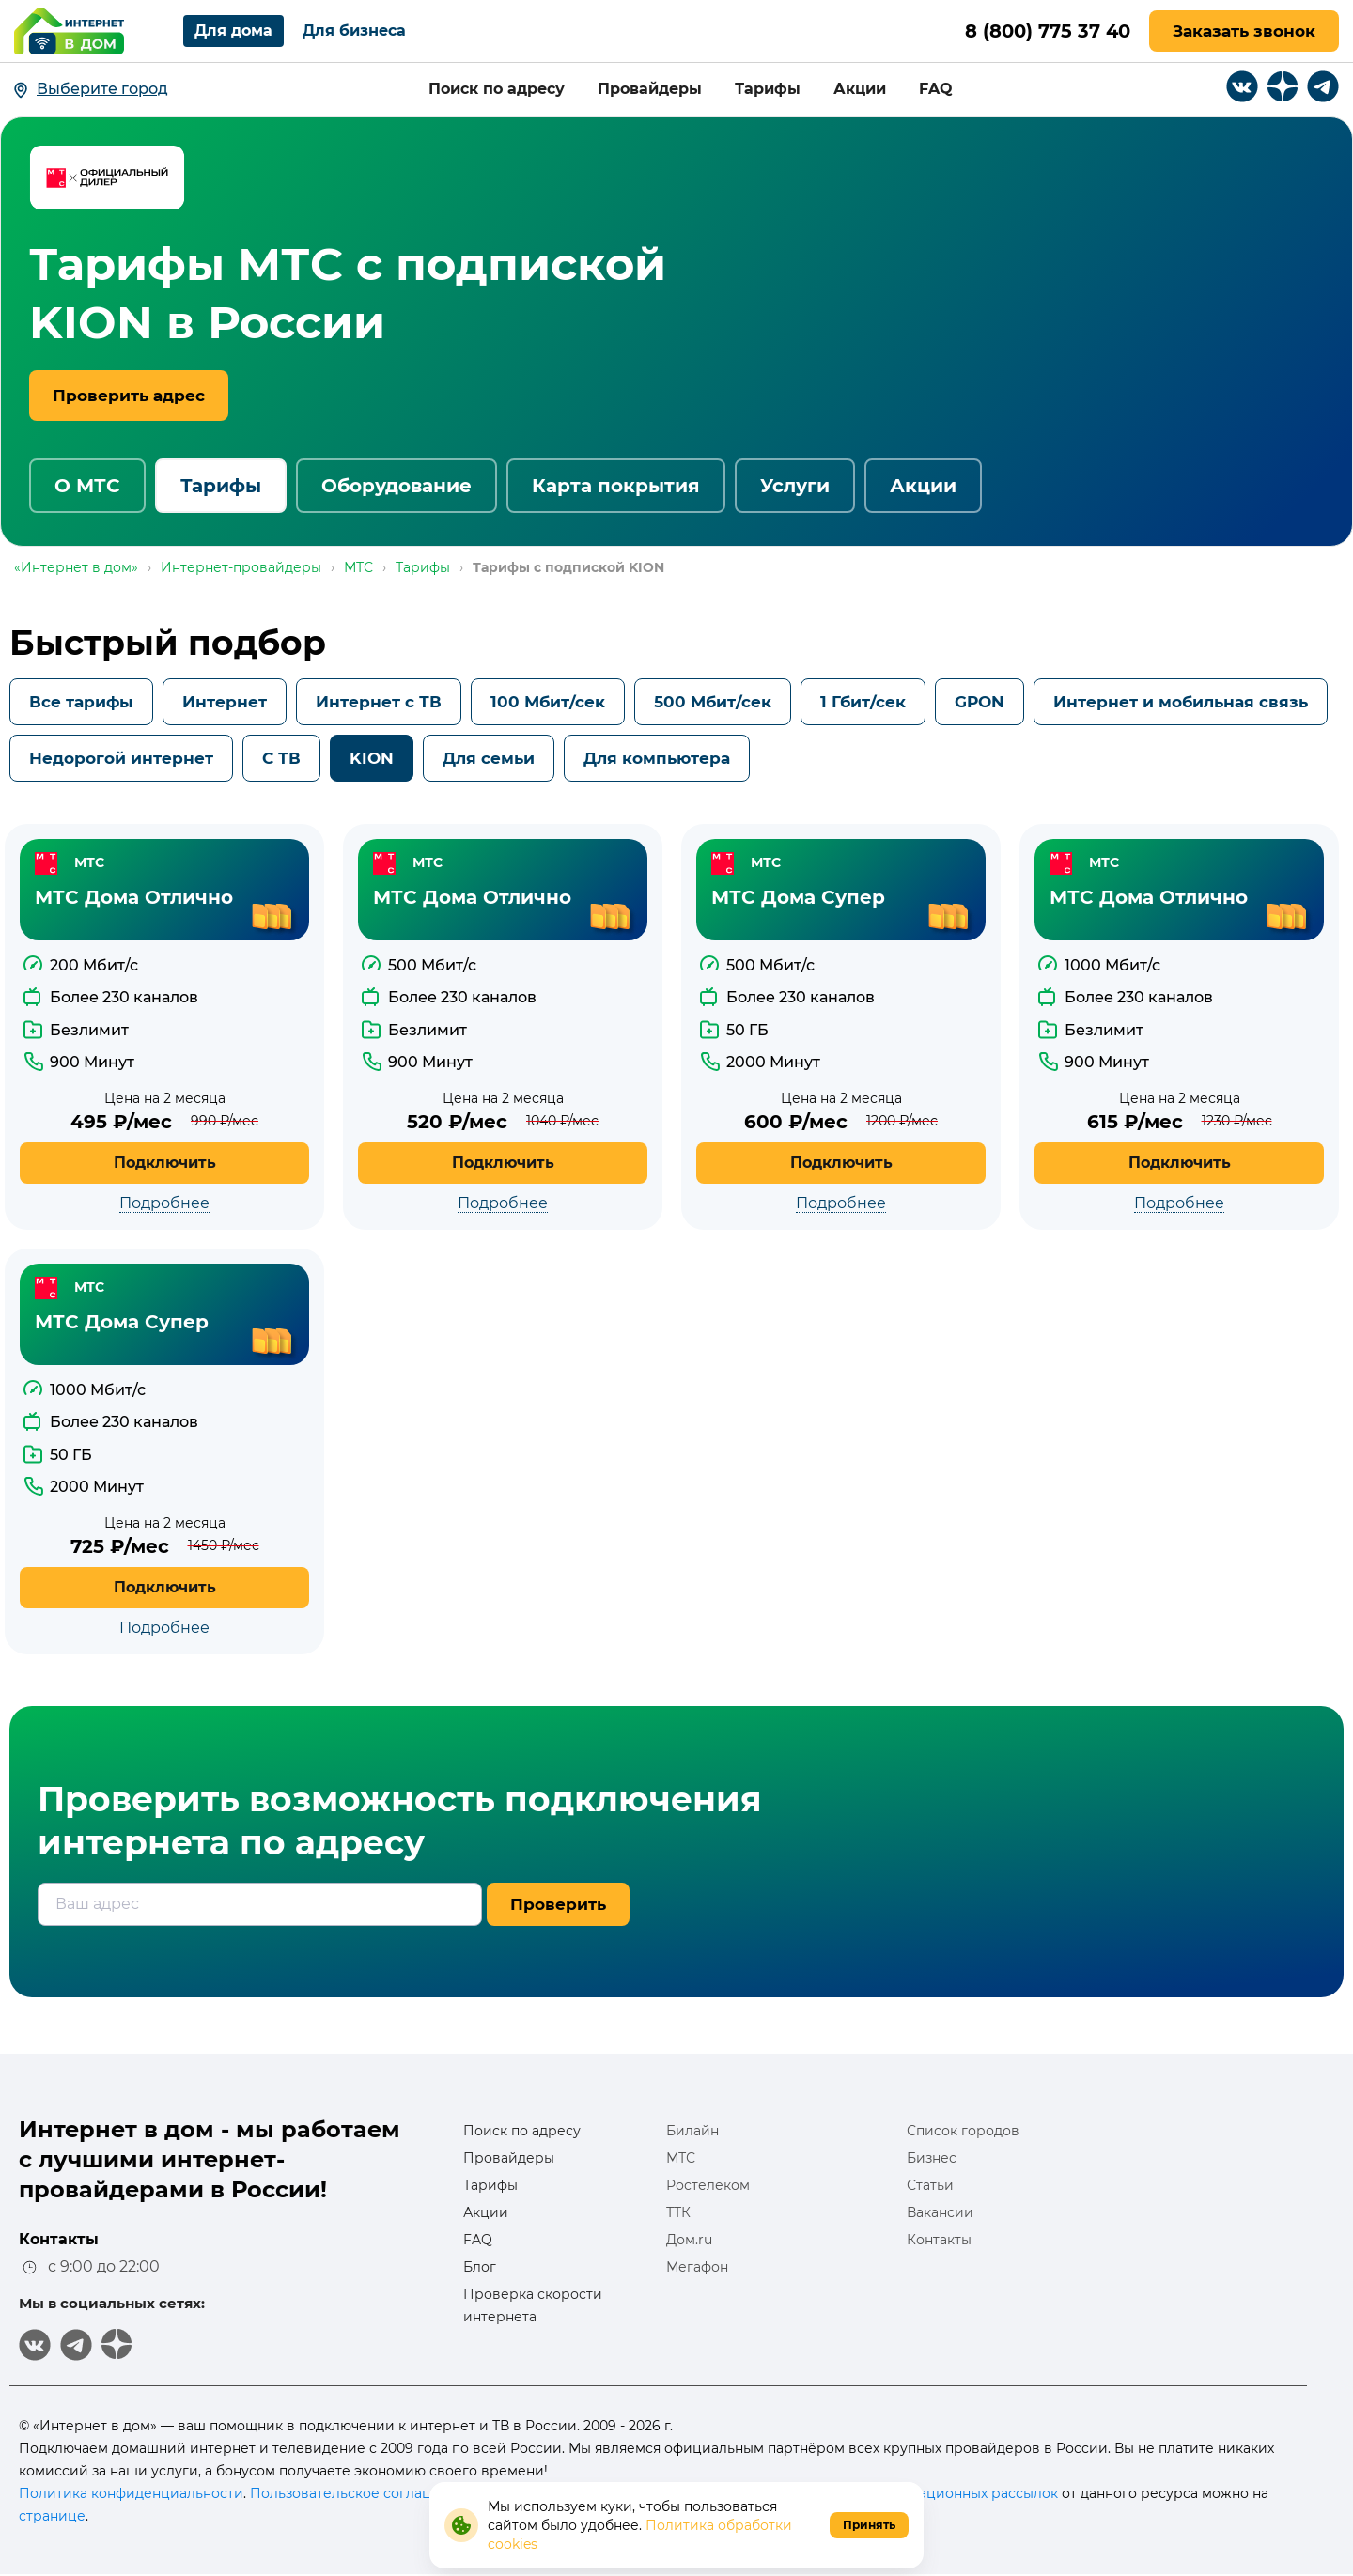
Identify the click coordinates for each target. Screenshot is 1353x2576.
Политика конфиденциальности (131, 2493)
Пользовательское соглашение (359, 2493)
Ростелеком (708, 2185)
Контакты (939, 2239)
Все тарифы (81, 701)
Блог (479, 2266)
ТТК (678, 2212)
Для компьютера (656, 758)
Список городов (963, 2130)
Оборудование (396, 485)
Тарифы (768, 89)
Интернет (224, 701)
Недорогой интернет (121, 758)
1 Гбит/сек (863, 701)
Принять (869, 2525)
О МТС (87, 485)
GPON (979, 701)
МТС (680, 2157)
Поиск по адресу (496, 89)
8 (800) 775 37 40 (1045, 31)
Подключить (165, 1163)
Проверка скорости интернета (532, 2305)
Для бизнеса (354, 30)
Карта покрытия (616, 485)
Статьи (930, 2185)
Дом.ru (689, 2239)
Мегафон (697, 2266)
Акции (859, 89)
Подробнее (164, 1203)
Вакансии (940, 2212)
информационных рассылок (960, 2493)
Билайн (692, 2130)
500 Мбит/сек (712, 701)
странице (52, 2515)
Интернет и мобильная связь (1180, 701)
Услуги (795, 485)
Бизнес (931, 2157)
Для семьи (489, 758)
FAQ (936, 89)
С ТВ (281, 758)
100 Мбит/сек (547, 701)
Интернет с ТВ (379, 701)
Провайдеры (650, 89)
